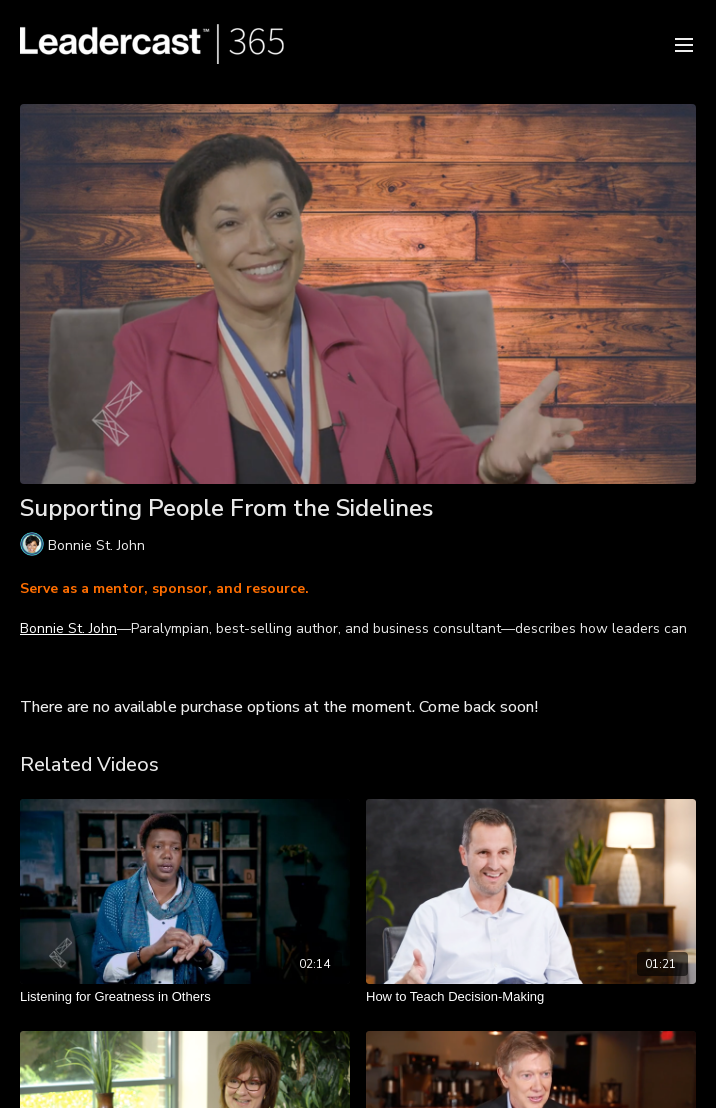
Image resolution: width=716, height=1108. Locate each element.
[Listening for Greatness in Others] (185, 997)
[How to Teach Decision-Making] (531, 997)
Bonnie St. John (68, 628)
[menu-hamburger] (684, 43)
